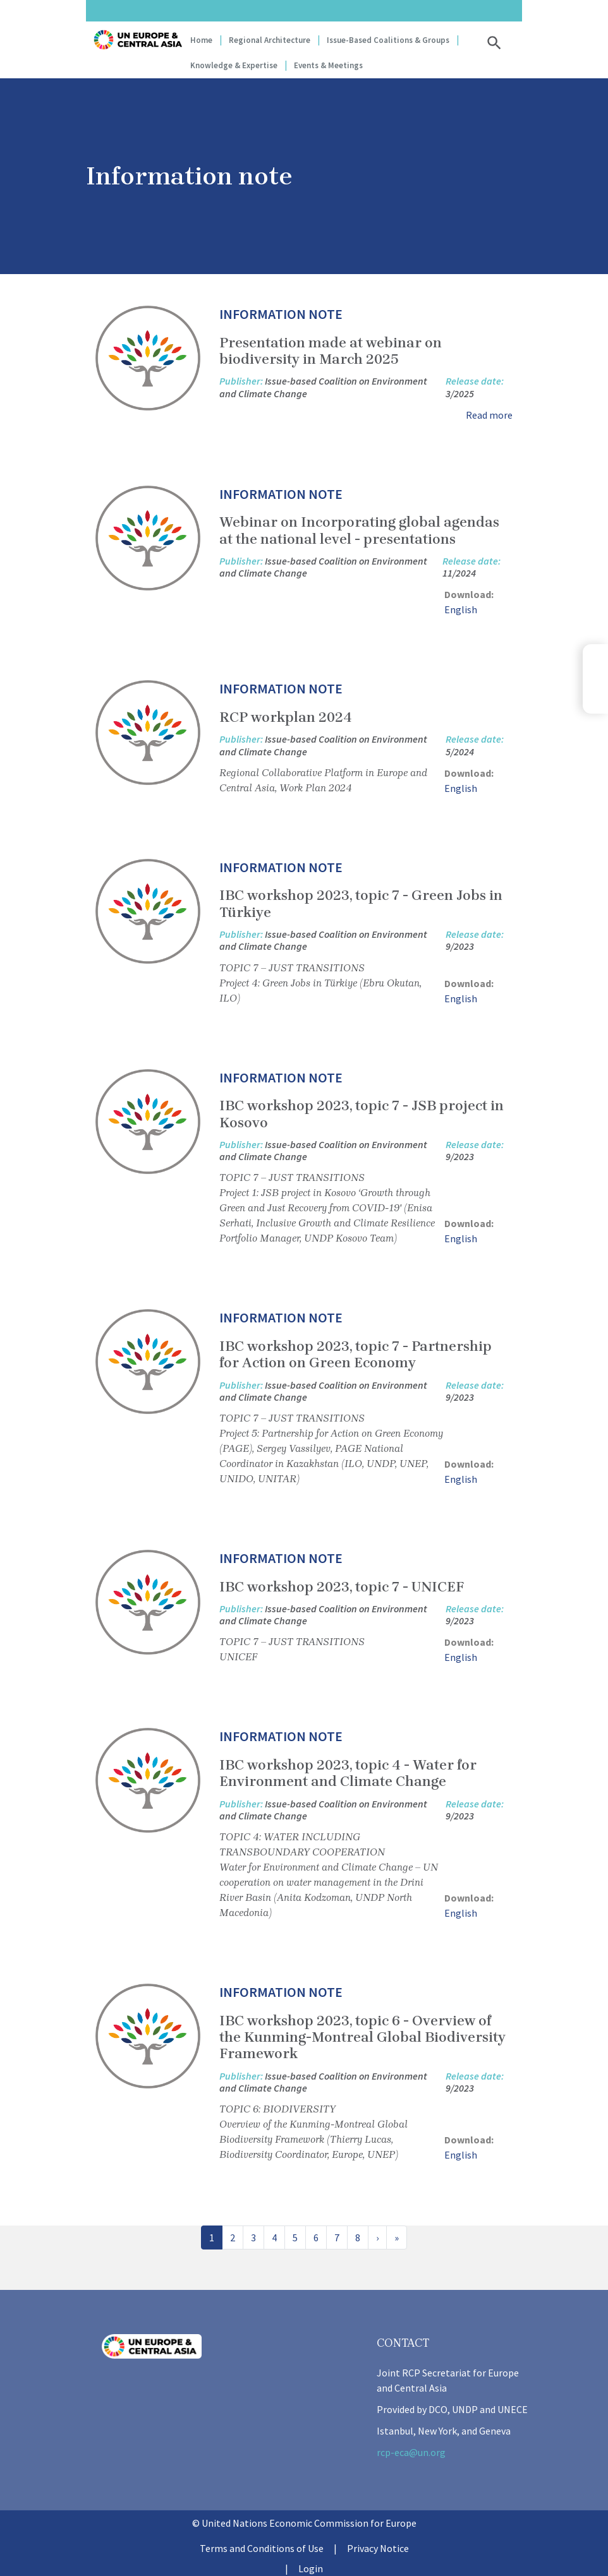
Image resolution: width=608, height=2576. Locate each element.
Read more (489, 415)
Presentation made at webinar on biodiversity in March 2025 (330, 351)
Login (310, 2568)
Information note (281, 314)
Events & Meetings (328, 65)
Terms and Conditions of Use (262, 2548)
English (460, 609)
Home (201, 40)
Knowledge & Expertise (233, 65)
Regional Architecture (269, 40)
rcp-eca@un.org (411, 2452)
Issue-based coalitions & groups (388, 40)
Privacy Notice (378, 2548)
